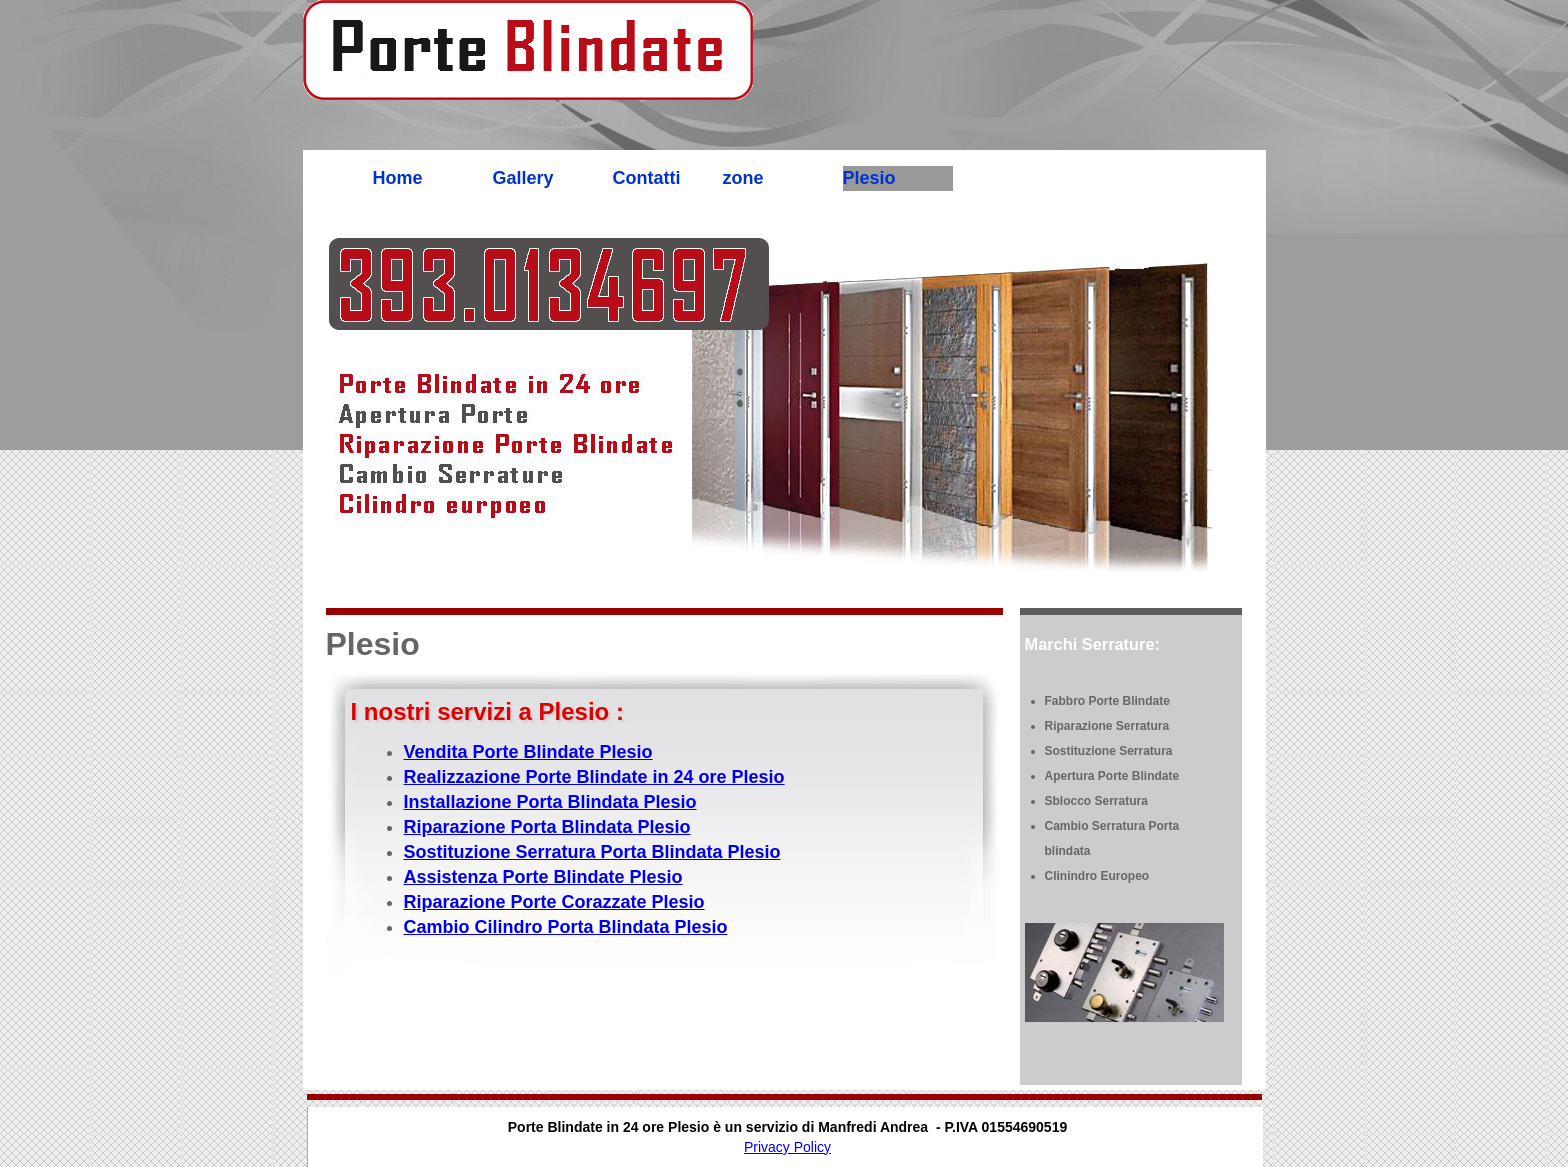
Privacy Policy (787, 1147)
